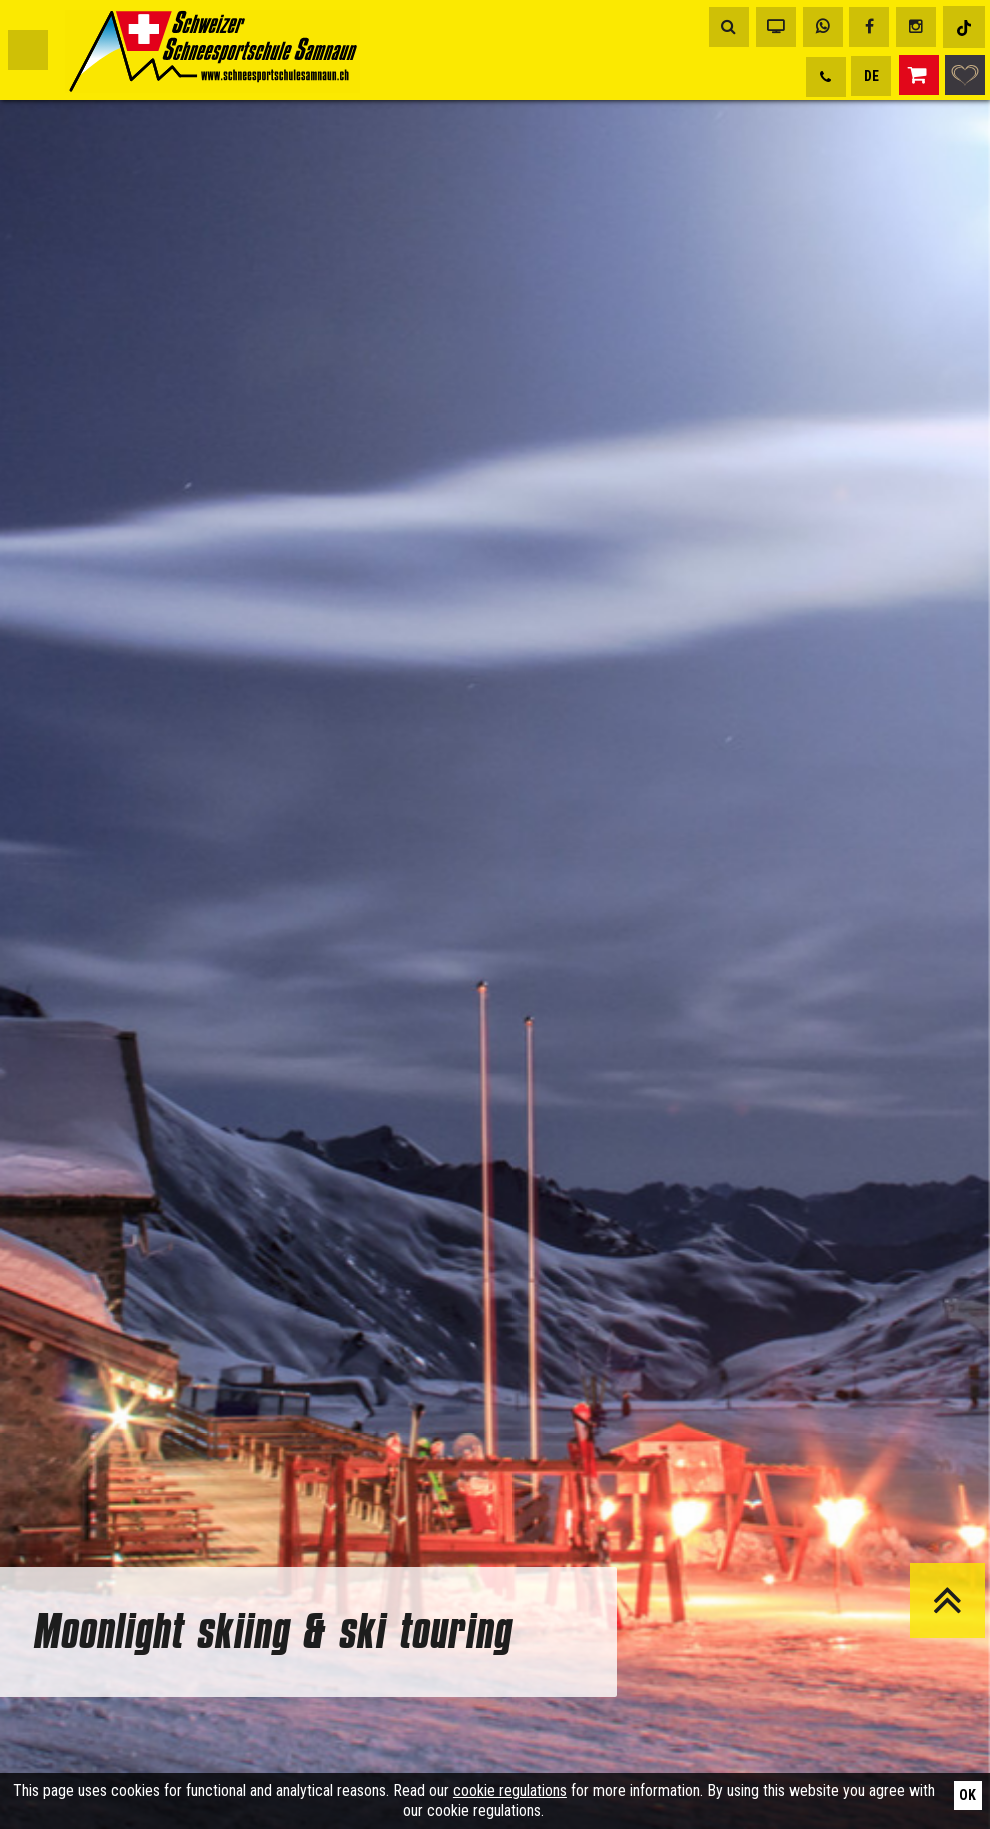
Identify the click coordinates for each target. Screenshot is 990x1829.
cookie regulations (510, 1790)
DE (871, 76)
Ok (967, 1795)
